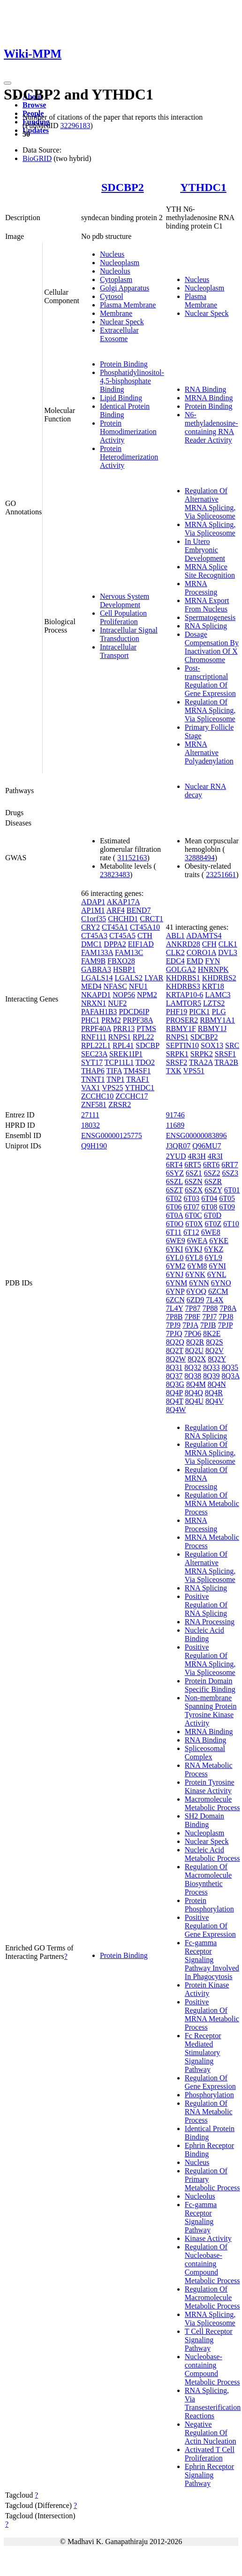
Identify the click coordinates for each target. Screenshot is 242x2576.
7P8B (174, 1317)
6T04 (209, 1198)
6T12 (191, 1232)
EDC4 (175, 961)
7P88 (210, 1308)
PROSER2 (182, 1020)
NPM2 (147, 995)
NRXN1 (93, 1003)
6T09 (227, 1207)
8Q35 (229, 1367)
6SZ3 (230, 1173)
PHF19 (176, 1012)
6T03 (192, 1198)
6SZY (213, 1190)
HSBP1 (124, 969)
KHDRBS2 (219, 978)
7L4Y (174, 1308)
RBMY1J (212, 1028)
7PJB (208, 1325)
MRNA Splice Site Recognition (210, 571)
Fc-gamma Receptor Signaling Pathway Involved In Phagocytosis (212, 1959)
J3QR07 (178, 1146)
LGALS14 (97, 978)
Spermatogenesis (210, 617)
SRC (232, 1045)
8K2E (211, 1334)
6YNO (221, 1283)
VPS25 (112, 1088)
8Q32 (192, 1367)
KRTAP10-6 (185, 995)
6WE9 (175, 1241)
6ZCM (218, 1291)
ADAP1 (93, 902)
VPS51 (193, 1071)
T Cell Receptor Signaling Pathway (209, 2339)
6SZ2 (212, 1173)
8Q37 (174, 1376)
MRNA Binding (209, 398)
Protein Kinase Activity (207, 1989)
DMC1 (91, 944)
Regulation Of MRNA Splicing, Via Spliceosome (210, 710)
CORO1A (201, 952)
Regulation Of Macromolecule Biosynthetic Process (208, 1879)
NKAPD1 (96, 995)
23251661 (221, 875)
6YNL (216, 1274)
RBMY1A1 (217, 1020)
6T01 (232, 1190)
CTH (144, 936)
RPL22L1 (96, 1045)
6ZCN (175, 1300)
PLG (219, 1012)
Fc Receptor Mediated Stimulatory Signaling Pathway (203, 2052)
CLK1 (228, 944)
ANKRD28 (183, 944)
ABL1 (175, 936)
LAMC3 (217, 995)
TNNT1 (93, 1079)
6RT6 (211, 1165)
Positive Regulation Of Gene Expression (210, 1925)
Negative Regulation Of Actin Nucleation (210, 2432)
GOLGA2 (181, 969)
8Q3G (175, 1384)
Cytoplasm (116, 279)
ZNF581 (93, 1104)
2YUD (176, 1156)
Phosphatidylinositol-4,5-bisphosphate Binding (132, 380)
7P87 (193, 1308)
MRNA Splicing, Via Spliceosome (210, 528)
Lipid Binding (121, 398)
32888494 (200, 858)
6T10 (231, 1224)
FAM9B (93, 961)
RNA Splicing (206, 626)
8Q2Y (217, 1359)
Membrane (116, 313)
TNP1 (115, 1079)
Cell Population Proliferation (123, 617)
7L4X (214, 1300)
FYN (212, 961)
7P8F (192, 1317)
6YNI (217, 1266)
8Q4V (214, 1401)
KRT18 (213, 986)
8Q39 (211, 1376)
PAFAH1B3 (99, 1012)
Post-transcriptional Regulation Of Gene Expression (210, 680)
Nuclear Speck (122, 322)
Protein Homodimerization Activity (128, 431)
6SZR (213, 1181)
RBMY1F (181, 1028)
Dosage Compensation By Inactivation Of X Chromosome (212, 647)
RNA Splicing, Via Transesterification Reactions (213, 2403)
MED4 (91, 986)
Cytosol (111, 296)
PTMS (146, 1028)
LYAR (153, 978)
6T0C (193, 1215)
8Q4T (174, 1401)
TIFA (113, 1071)
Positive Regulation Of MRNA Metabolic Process (212, 2014)
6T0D (212, 1215)
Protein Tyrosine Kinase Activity (209, 1786)
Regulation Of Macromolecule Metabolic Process (212, 2297)
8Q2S (214, 1342)
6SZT (174, 1190)
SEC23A (94, 1054)
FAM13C (129, 952)
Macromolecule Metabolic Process (212, 1803)
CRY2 (90, 927)
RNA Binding (205, 389)
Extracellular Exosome (119, 334)
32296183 (75, 126)
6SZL (174, 1181)
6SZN (194, 1181)
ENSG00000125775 (111, 1135)
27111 (90, 1115)
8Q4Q (194, 1393)
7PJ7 (209, 1317)
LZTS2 (214, 1003)
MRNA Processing (201, 588)
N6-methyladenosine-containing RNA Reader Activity (211, 427)
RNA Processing (209, 1622)
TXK (174, 1071)
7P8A (227, 1308)
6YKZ (214, 1249)
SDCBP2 (122, 187)
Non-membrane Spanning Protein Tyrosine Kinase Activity (211, 1710)
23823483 (115, 875)
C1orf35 (93, 919)
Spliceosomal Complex (205, 1752)
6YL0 (174, 1257)
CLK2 (175, 952)
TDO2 (145, 1062)
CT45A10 (145, 927)
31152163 (132, 858)
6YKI (174, 1249)
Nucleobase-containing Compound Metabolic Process (212, 2369)
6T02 (174, 1198)
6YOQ (196, 1291)
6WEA (197, 1241)
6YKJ (193, 1249)
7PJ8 (226, 1317)
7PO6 (192, 1334)
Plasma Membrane (128, 305)
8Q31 (174, 1367)
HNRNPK (213, 969)
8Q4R (214, 1393)
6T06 (174, 1207)
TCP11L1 (119, 1062)
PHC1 (90, 1020)
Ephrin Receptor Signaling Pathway (209, 2474)
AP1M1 (93, 910)
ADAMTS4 (204, 936)
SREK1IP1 (126, 1054)
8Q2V (214, 1350)
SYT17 (92, 1062)
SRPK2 (201, 1054)
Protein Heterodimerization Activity (129, 456)
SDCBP (147, 1045)
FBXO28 (121, 961)
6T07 (192, 1207)
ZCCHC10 (97, 1096)
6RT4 (174, 1165)
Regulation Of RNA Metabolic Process (209, 2111)
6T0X (194, 1224)
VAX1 (90, 1088)
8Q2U (194, 1350)
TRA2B (226, 1062)
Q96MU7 (206, 1146)
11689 (175, 1125)
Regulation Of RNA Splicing (206, 1431)
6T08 (209, 1207)
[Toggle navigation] (7, 83)
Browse (34, 105)
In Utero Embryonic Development (205, 549)
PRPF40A (96, 1028)
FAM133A (97, 952)
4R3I (215, 1156)
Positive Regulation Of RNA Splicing (206, 1604)
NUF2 (117, 1003)
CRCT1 (151, 919)
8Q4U (194, 1401)
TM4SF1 (137, 1071)
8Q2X (197, 1359)
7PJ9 (173, 1325)
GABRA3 (96, 969)
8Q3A (230, 1376)
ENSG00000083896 (196, 1135)
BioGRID (37, 158)
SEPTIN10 (182, 1045)
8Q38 (192, 1376)
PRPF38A (138, 1020)
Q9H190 (94, 1146)
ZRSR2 (119, 1104)
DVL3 (227, 952)
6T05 (227, 1198)
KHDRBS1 (183, 978)
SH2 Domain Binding (204, 1820)
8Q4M (196, 1384)
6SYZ (175, 1173)
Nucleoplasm (119, 263)
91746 (175, 1115)
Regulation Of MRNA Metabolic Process (212, 1503)
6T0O (174, 1224)
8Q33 (211, 1367)
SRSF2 (176, 1062)
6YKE (218, 1241)
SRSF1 (225, 1054)
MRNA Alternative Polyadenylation (209, 752)
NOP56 (124, 995)
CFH (209, 944)
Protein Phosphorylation (209, 1904)
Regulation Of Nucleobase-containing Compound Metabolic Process (212, 2264)
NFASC (115, 986)
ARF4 (115, 910)
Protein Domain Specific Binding (210, 1685)
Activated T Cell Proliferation (209, 2454)
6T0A (174, 1215)
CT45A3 (94, 936)
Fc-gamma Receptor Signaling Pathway (201, 2217)
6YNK (195, 1274)
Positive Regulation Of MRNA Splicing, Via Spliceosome (210, 1659)
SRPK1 (177, 1054)
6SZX (194, 1190)
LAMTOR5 (183, 1003)
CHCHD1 (123, 919)
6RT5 (192, 1165)
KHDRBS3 (183, 986)
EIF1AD (141, 944)
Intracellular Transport (118, 651)
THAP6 (93, 1071)
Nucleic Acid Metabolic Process (212, 1854)
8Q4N (217, 1384)
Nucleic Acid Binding (204, 1634)
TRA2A (201, 1062)
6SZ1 (194, 1173)
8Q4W (176, 1410)
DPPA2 (115, 944)
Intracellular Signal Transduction (129, 634)
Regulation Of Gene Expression (210, 2082)
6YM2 (176, 1266)
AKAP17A (123, 902)
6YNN (199, 1283)
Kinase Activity (208, 2238)
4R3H (196, 1156)
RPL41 (123, 1045)
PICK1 (199, 1012)
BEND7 (139, 910)
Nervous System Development (124, 600)
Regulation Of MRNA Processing (206, 1478)
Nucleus (112, 254)
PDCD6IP (134, 1012)
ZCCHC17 (131, 1096)
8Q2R (195, 1342)
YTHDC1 (203, 187)
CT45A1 (115, 927)
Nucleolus (115, 271)
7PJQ (174, 1334)
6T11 (174, 1232)
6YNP (175, 1291)
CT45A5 (122, 936)
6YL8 (194, 1257)
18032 (90, 1125)
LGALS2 (128, 978)
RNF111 (93, 1037)
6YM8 (197, 1266)
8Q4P (174, 1393)
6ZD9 (195, 1300)
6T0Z (212, 1224)
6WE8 (210, 1232)
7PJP (225, 1325)
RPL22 (143, 1037)
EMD (195, 961)
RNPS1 (119, 1037)
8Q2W (176, 1359)
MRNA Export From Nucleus (207, 604)
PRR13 (124, 1028)
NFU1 (138, 986)
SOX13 (212, 1045)
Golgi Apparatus (124, 288)
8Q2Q (175, 1342)
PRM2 (111, 1020)
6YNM (176, 1283)
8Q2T (174, 1350)
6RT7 (229, 1165)
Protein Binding (124, 364)
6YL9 (213, 1257)
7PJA (190, 1325)
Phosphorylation (209, 2095)
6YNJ (174, 1274)
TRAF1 (137, 1079)
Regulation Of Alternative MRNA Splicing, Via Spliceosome (210, 503)
